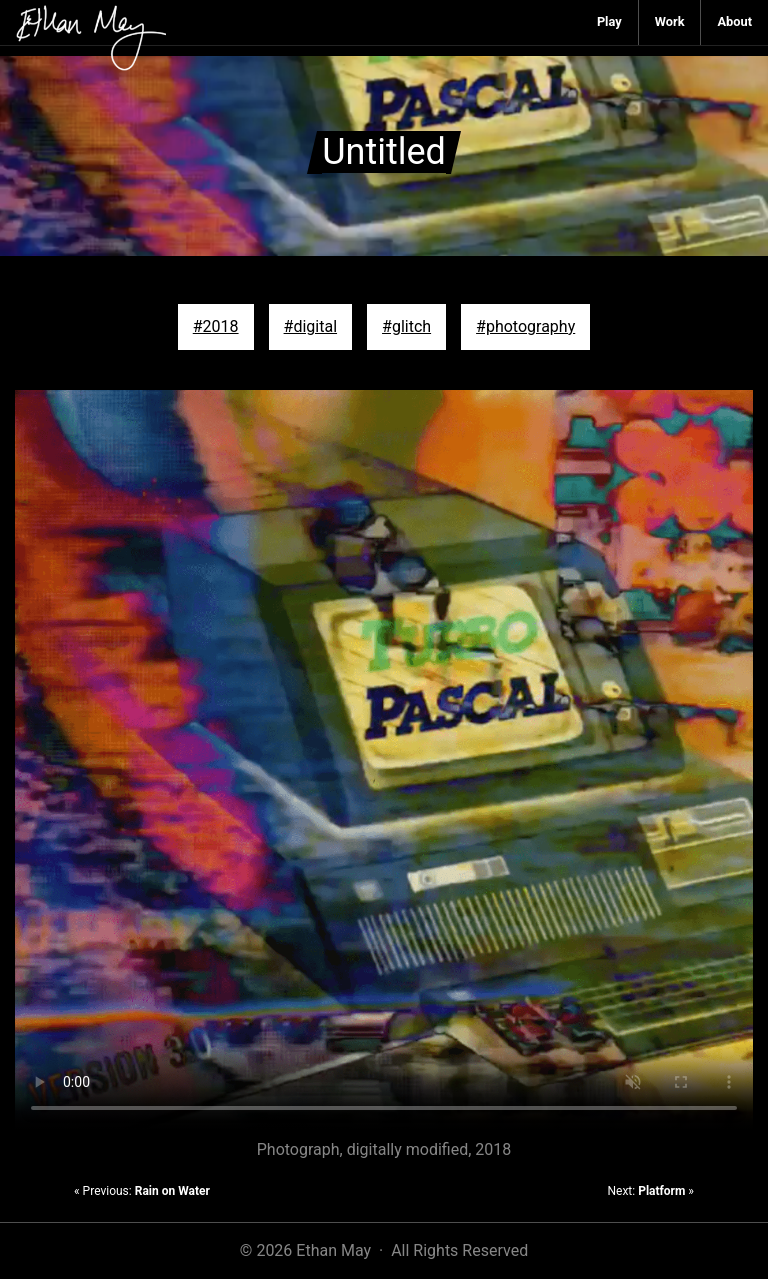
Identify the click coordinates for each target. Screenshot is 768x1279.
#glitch (406, 326)
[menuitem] (610, 22)
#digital (310, 326)
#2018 (216, 326)
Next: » (650, 1191)
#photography (525, 326)
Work (670, 21)
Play (609, 21)
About (734, 21)
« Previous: (142, 1191)
